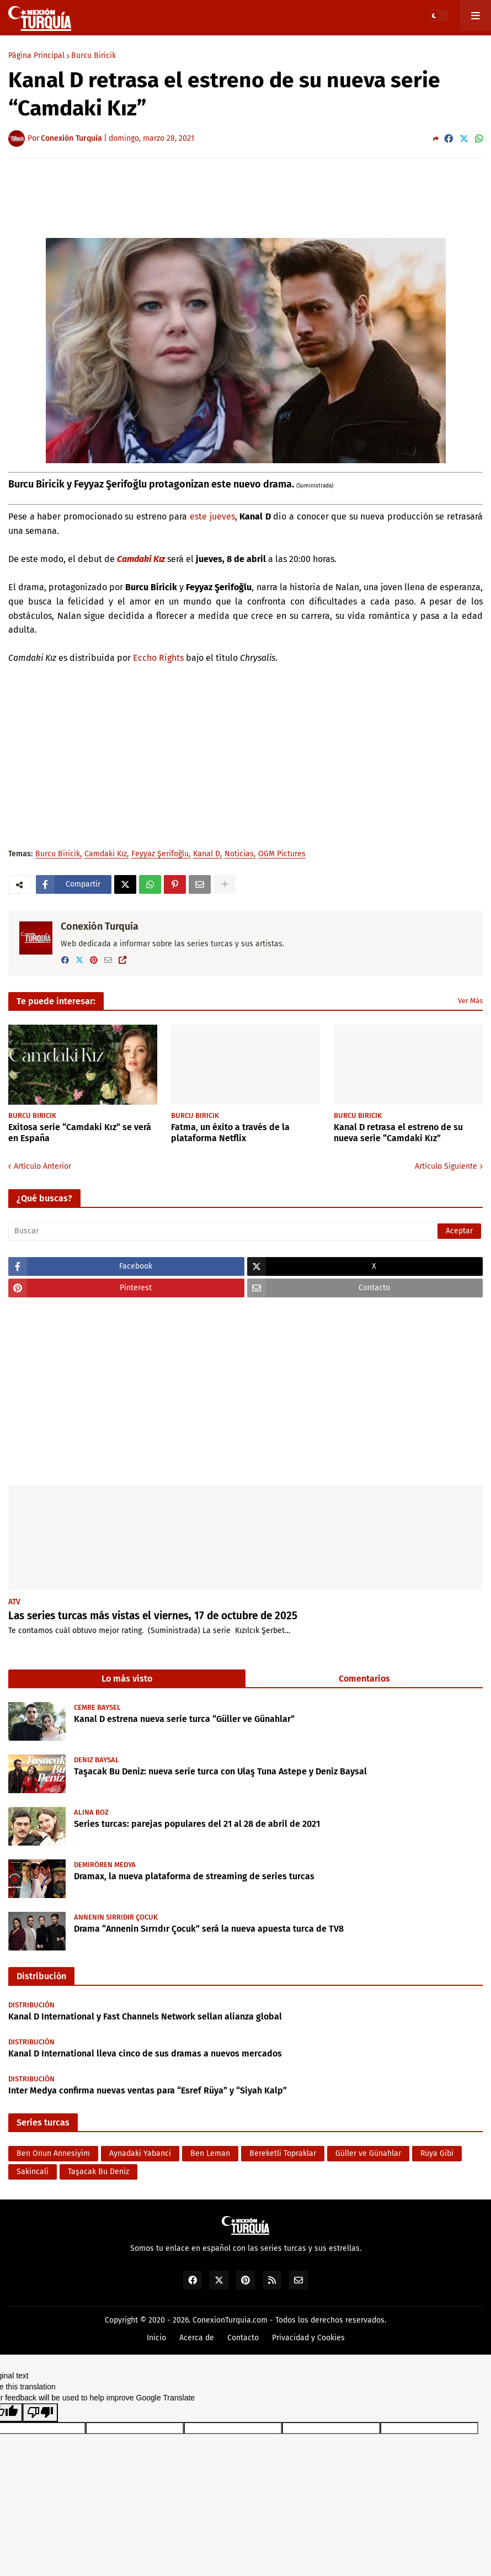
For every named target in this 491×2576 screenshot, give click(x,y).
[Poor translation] (40, 2412)
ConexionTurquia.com (230, 2320)
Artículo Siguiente (446, 1166)
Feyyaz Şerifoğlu (160, 854)
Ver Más (470, 1001)
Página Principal (36, 56)
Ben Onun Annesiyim (53, 2153)
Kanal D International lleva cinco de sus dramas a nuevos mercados (145, 2053)
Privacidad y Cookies (308, 2337)
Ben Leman (210, 2153)
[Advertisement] (245, 197)
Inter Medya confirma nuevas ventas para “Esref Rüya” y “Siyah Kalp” (147, 2090)
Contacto (243, 2337)
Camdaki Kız (141, 559)
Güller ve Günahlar (368, 2153)
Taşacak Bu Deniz (98, 2171)
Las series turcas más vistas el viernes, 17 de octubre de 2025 (152, 1615)
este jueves (212, 516)
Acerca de (196, 2337)
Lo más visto (127, 1678)
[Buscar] (245, 1231)
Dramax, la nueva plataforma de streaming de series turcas (194, 1876)
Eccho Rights (158, 658)
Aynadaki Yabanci (140, 2153)
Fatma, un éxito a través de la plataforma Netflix (230, 1133)
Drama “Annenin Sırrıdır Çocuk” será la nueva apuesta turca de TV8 (209, 1928)
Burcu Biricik (93, 56)
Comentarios (364, 1678)
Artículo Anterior (42, 1166)
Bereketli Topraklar (282, 2153)
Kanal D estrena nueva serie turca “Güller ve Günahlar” (184, 1719)
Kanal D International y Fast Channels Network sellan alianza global (145, 2016)
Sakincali (33, 2171)
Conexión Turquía (99, 926)
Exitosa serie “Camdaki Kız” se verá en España (79, 1133)
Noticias (239, 854)
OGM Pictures (282, 854)
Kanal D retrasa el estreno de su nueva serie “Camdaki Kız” (398, 1133)
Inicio (156, 2337)
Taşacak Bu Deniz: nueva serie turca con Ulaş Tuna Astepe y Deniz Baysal (220, 1771)
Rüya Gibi (436, 2153)
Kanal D (206, 854)
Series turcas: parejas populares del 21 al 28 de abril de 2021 (197, 1824)
